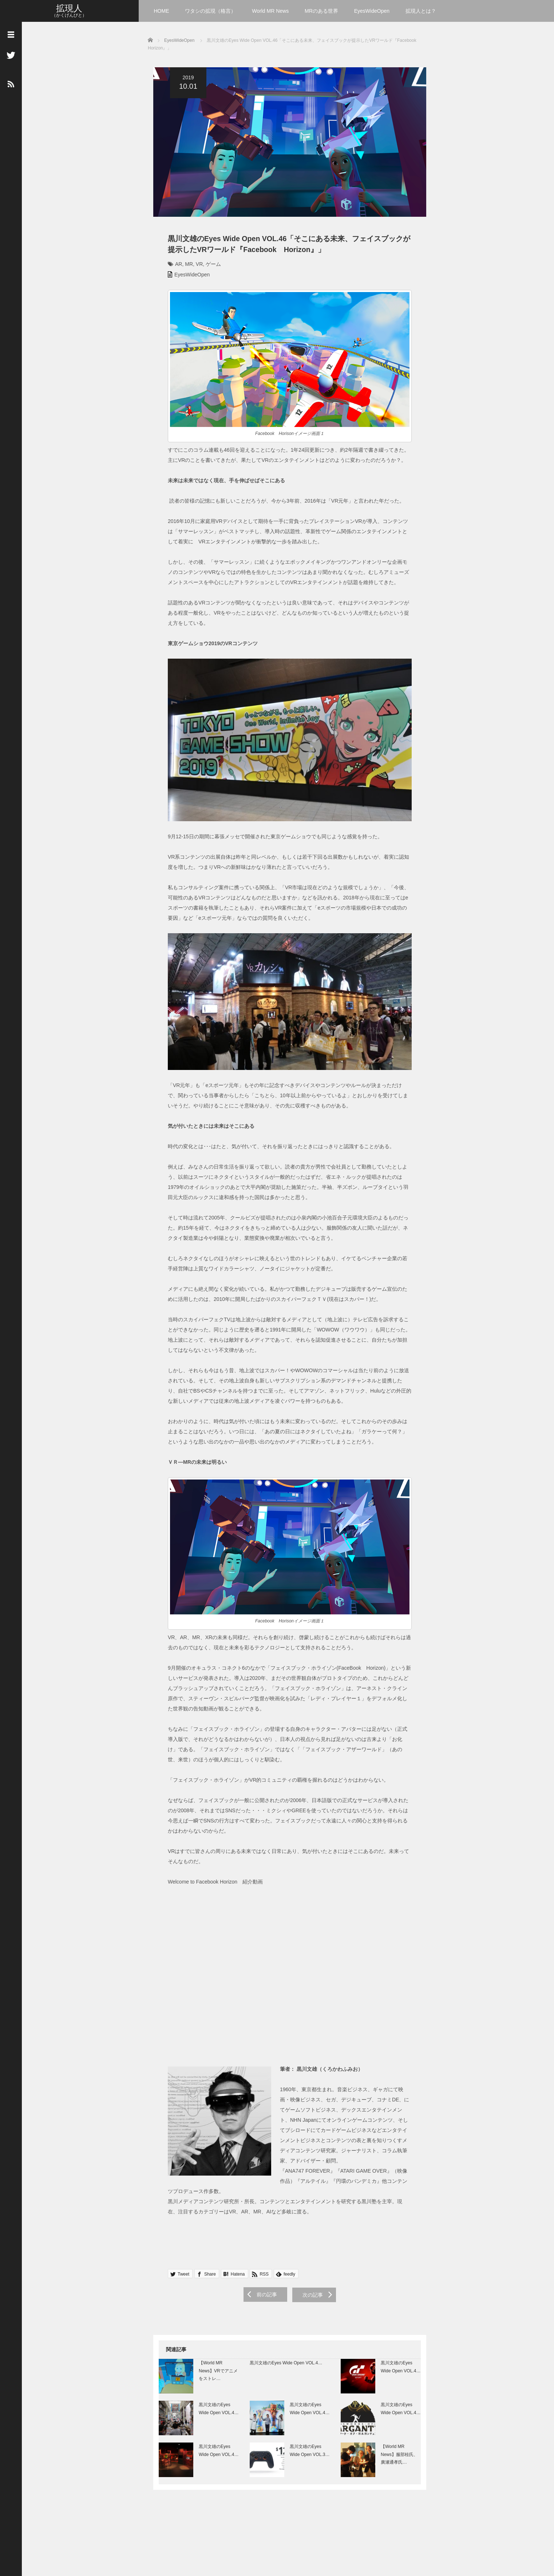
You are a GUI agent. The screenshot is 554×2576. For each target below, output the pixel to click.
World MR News (270, 11)
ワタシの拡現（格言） (210, 11)
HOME (161, 11)
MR (183, 267)
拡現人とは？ (420, 11)
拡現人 (69, 8)
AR (173, 267)
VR (193, 267)
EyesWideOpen (371, 11)
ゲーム (207, 267)
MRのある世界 (321, 11)
